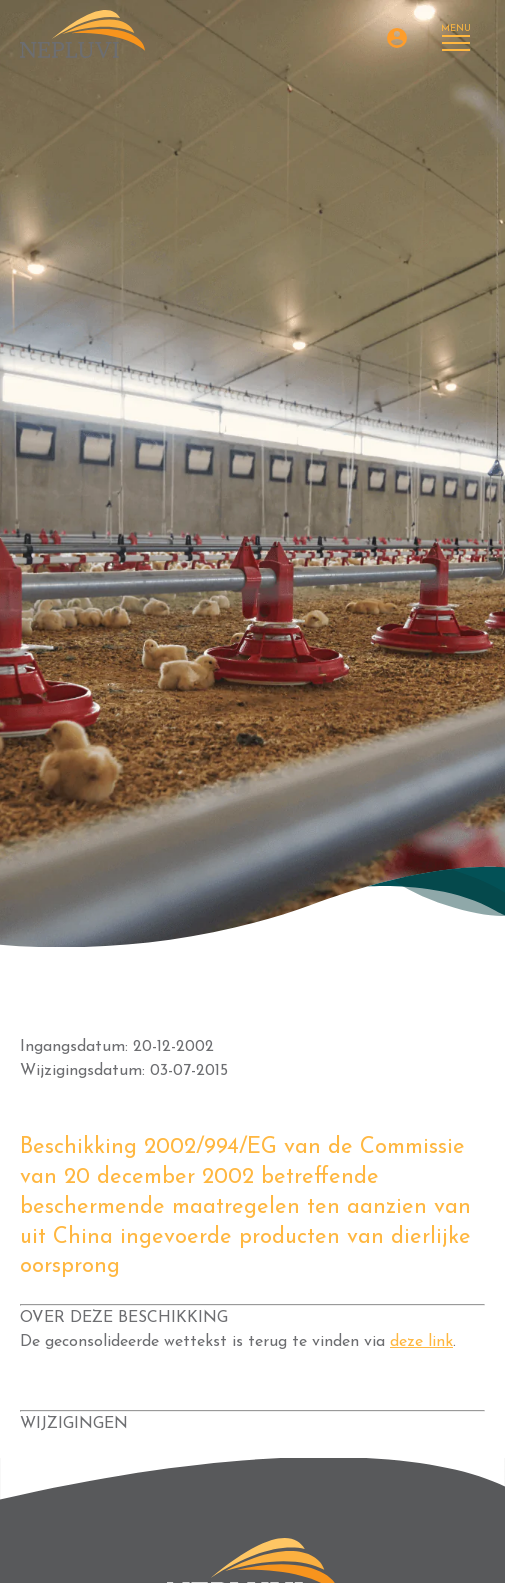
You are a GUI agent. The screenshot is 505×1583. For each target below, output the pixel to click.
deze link (421, 1342)
